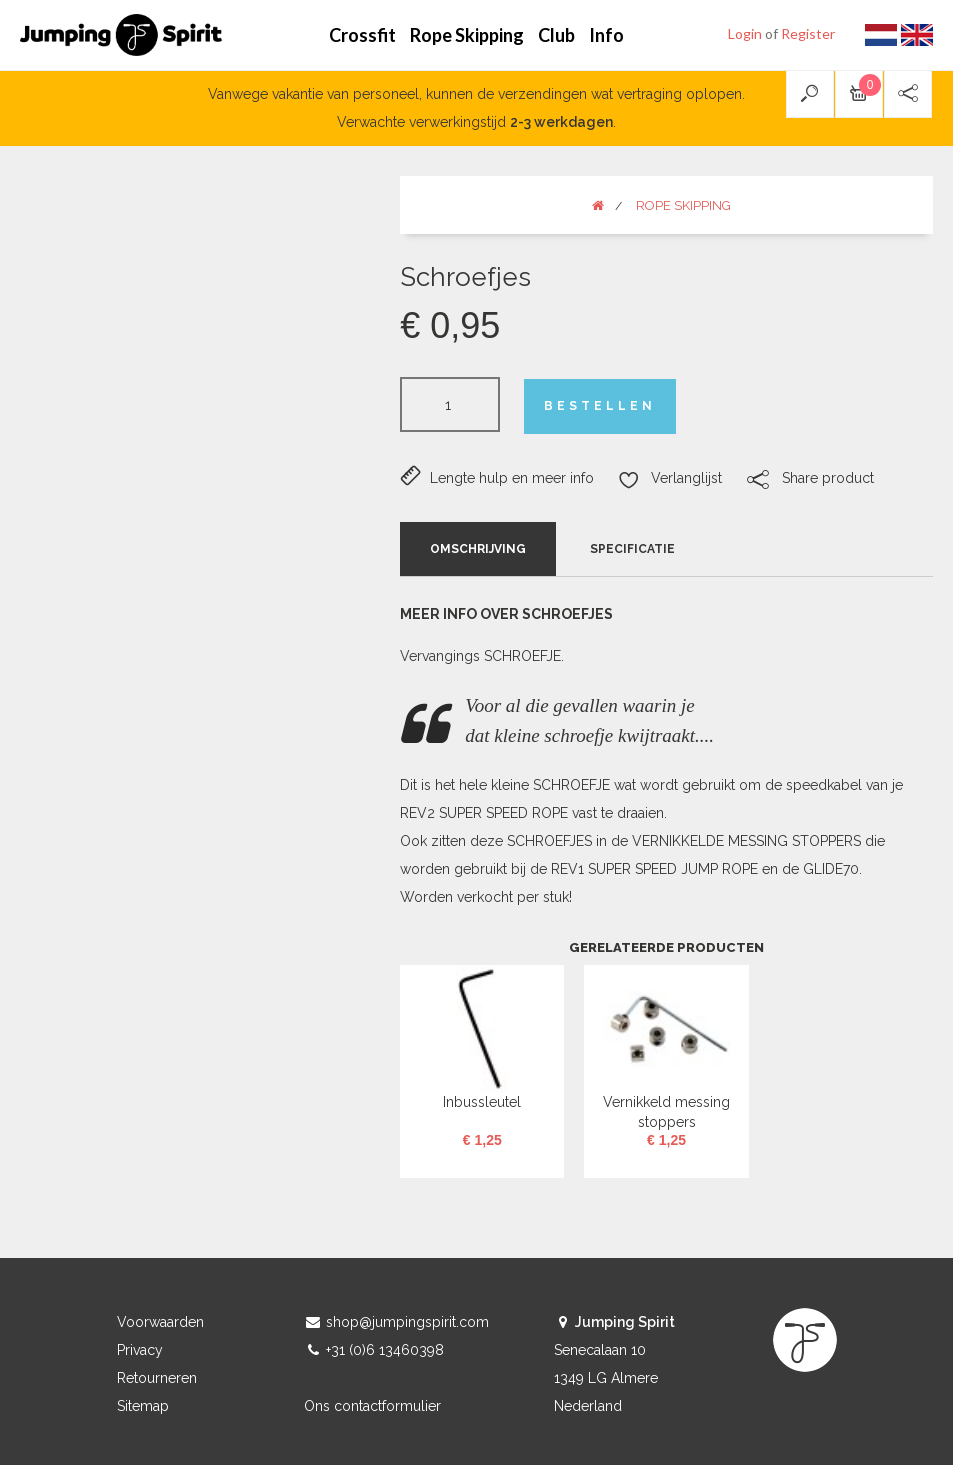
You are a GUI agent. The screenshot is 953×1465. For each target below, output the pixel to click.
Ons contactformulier (372, 1406)
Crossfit (362, 35)
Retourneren (157, 1378)
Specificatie (632, 549)
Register (808, 33)
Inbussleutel (482, 1102)
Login (745, 33)
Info (606, 35)
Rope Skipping (467, 35)
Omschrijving (478, 549)
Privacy (140, 1350)
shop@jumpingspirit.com (407, 1322)
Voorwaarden (160, 1322)
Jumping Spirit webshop (121, 35)
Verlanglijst (670, 479)
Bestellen (600, 406)
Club (556, 35)
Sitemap (143, 1406)
